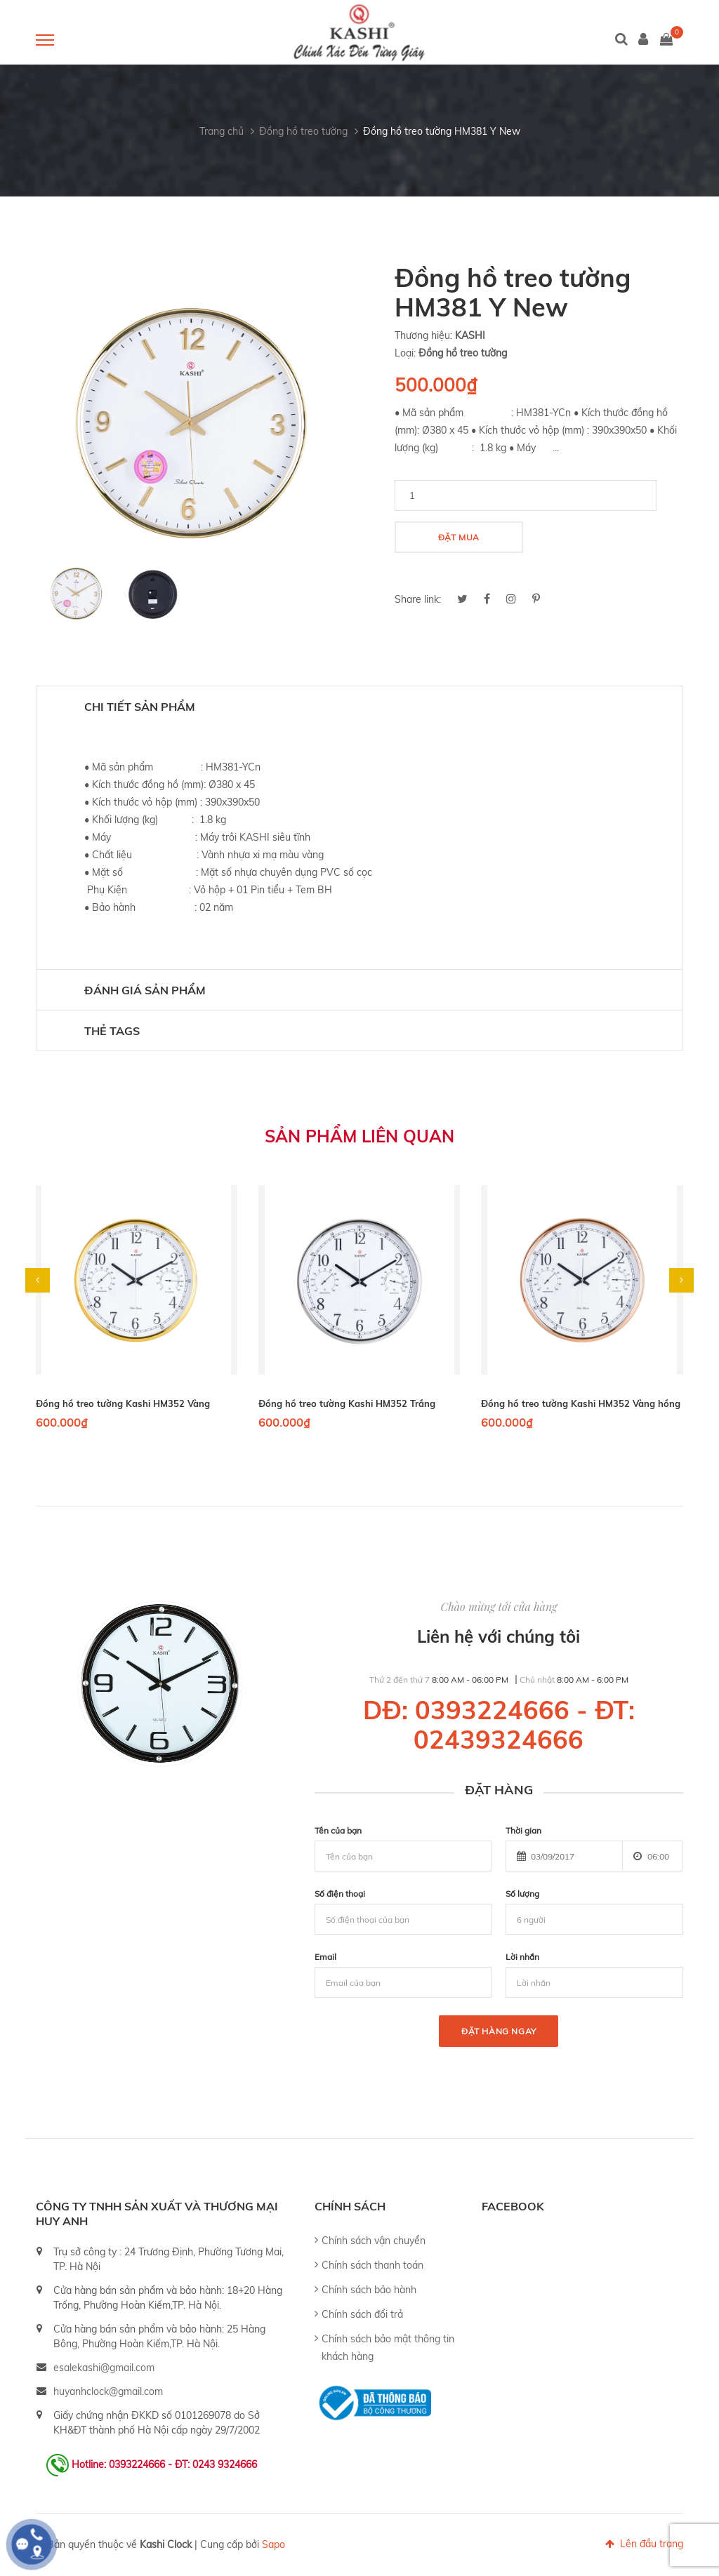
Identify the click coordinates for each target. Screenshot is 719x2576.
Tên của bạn (338, 1830)
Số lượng (522, 1893)
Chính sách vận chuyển (374, 2240)
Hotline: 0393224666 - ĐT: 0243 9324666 (164, 2464)
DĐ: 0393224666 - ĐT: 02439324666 (499, 1724)
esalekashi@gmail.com (103, 2367)
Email (325, 1956)
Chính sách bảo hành (369, 2289)
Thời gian (523, 1830)
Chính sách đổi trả (362, 2314)
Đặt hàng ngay (498, 2031)
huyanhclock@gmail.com (108, 2391)
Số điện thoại (340, 1893)
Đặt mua (459, 537)
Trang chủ (221, 131)
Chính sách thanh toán (372, 2265)
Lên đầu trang (644, 2543)
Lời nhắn (522, 1956)
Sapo (273, 2544)
